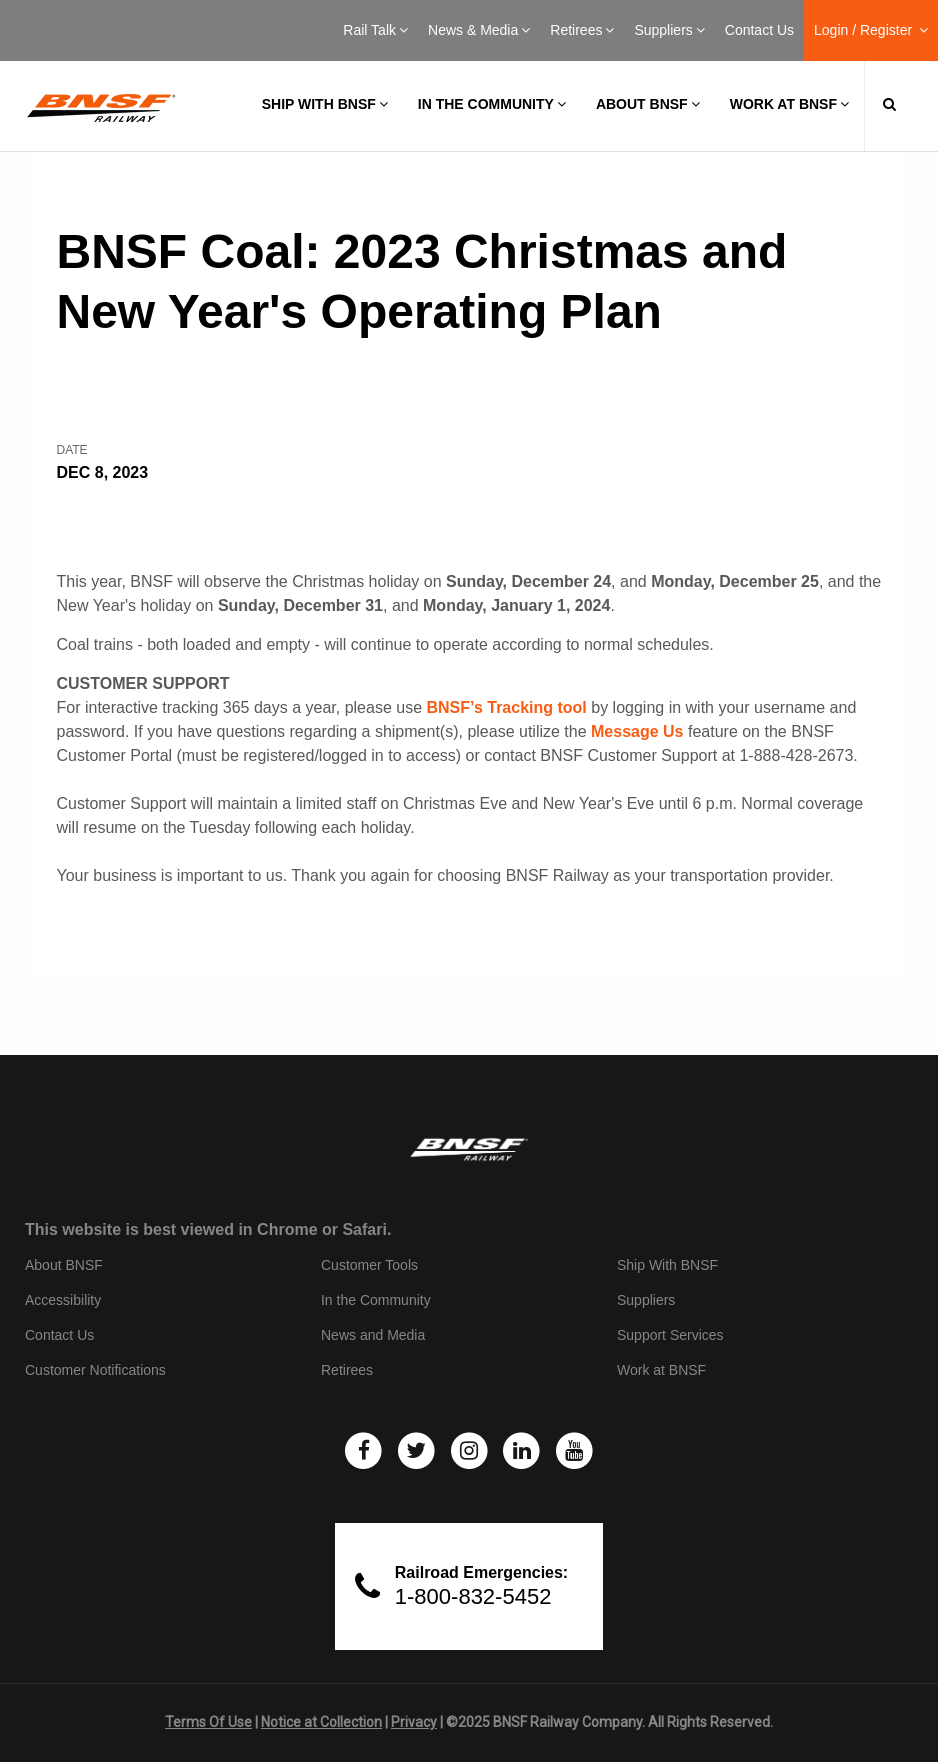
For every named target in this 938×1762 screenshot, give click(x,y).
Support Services (670, 1335)
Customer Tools (369, 1265)
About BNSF (648, 104)
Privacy (414, 1722)
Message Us (637, 731)
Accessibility (63, 1300)
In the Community (492, 104)
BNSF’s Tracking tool (506, 707)
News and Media (373, 1335)
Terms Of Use (208, 1722)
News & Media (479, 30)
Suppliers (669, 30)
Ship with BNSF (325, 104)
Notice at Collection (321, 1722)
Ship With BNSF (667, 1265)
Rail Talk (375, 30)
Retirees (582, 30)
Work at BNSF (789, 104)
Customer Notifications (95, 1370)
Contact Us (759, 30)
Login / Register (871, 30)
